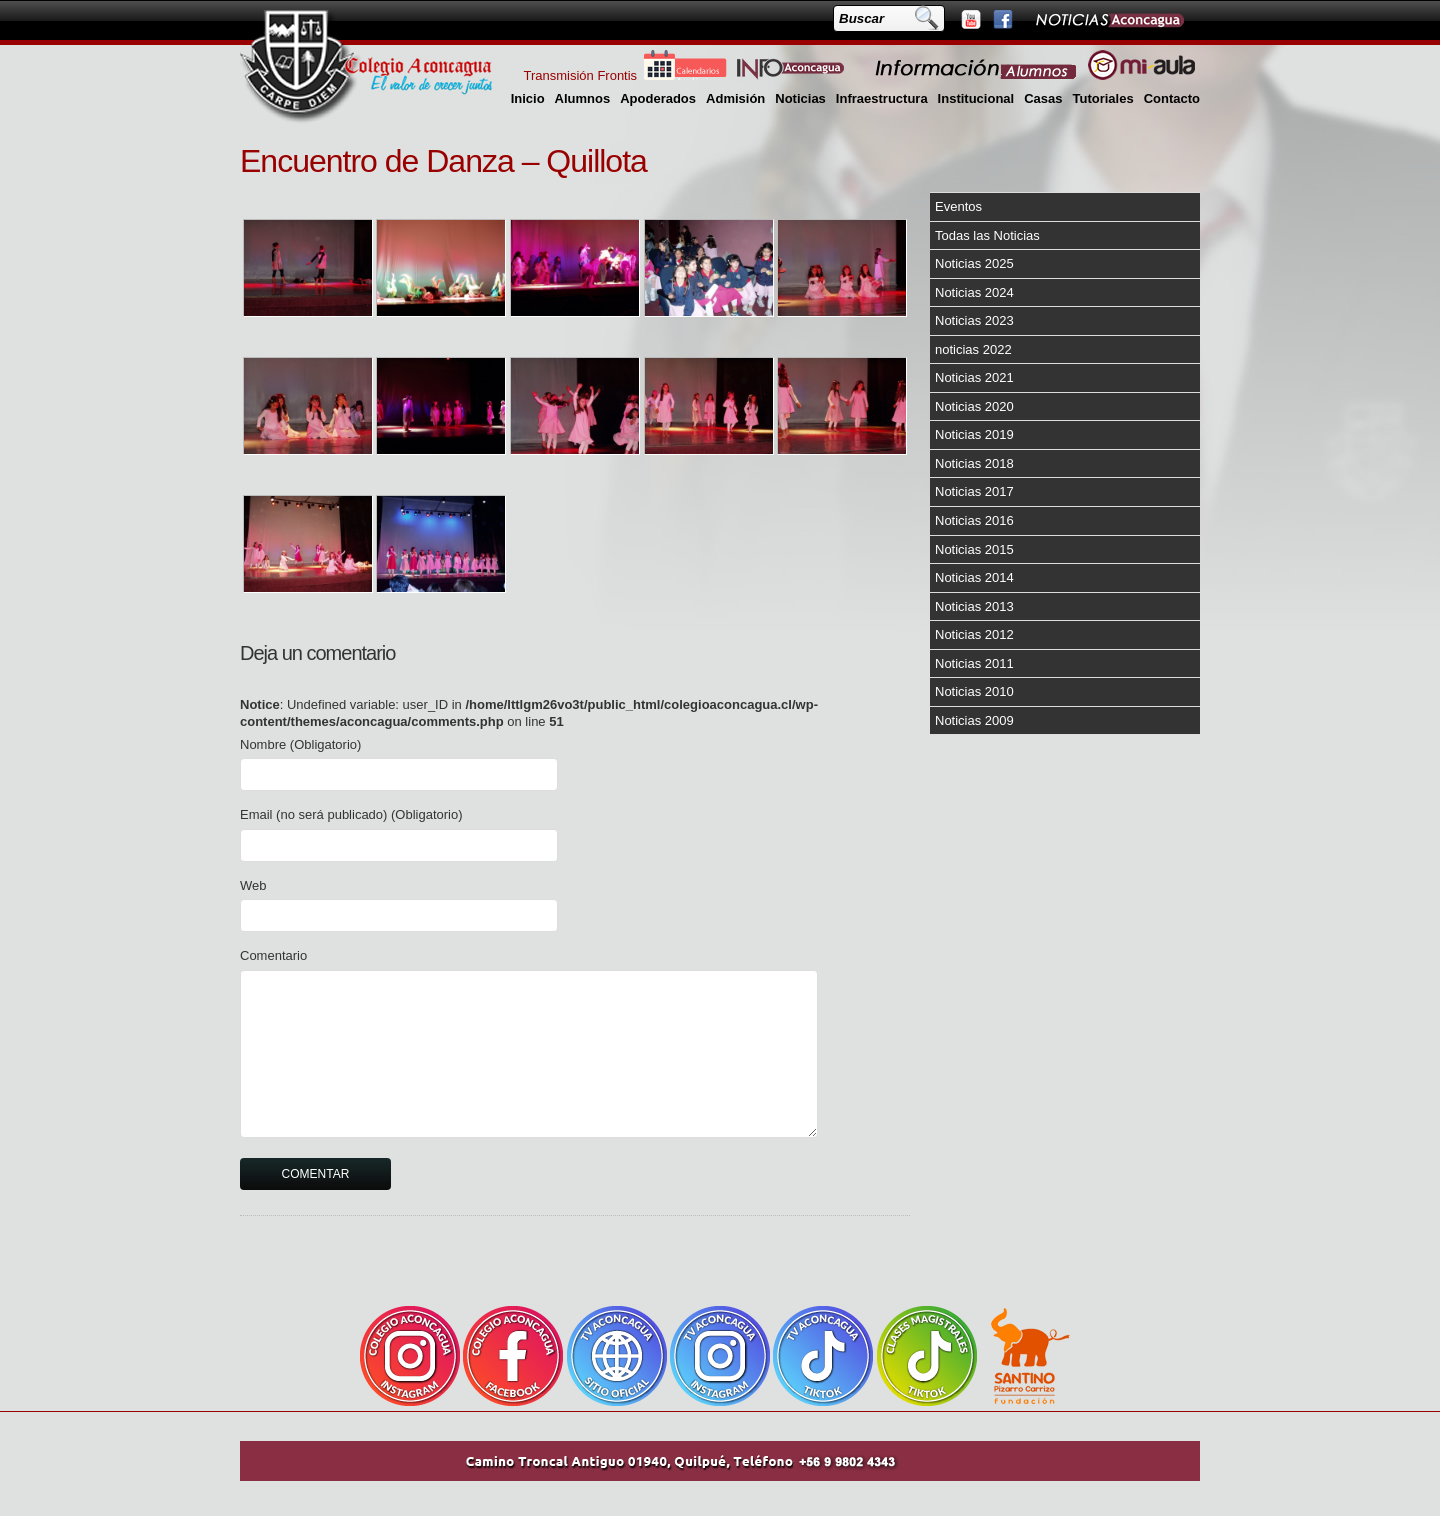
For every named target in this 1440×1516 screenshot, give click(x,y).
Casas (1043, 98)
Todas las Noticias (987, 235)
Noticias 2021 (974, 377)
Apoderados (658, 98)
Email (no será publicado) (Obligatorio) (351, 814)
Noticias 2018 (974, 463)
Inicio (528, 98)
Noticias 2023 (974, 320)
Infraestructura (882, 98)
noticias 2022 (973, 349)
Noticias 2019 (974, 434)
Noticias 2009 (974, 720)
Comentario (273, 955)
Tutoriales (1102, 98)
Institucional (976, 98)
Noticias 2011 (974, 663)
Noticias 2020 (974, 406)
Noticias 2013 (974, 606)
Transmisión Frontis (580, 75)
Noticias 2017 (974, 491)
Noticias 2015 (974, 549)
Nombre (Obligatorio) (300, 744)
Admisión (735, 98)
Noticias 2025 (974, 263)
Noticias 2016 (974, 520)
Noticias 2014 (974, 577)
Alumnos (583, 98)
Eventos (958, 206)
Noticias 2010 (974, 691)
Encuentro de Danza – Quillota (443, 161)
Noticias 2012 (974, 634)
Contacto (1172, 98)
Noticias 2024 (974, 292)
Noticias (800, 98)
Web (253, 885)
